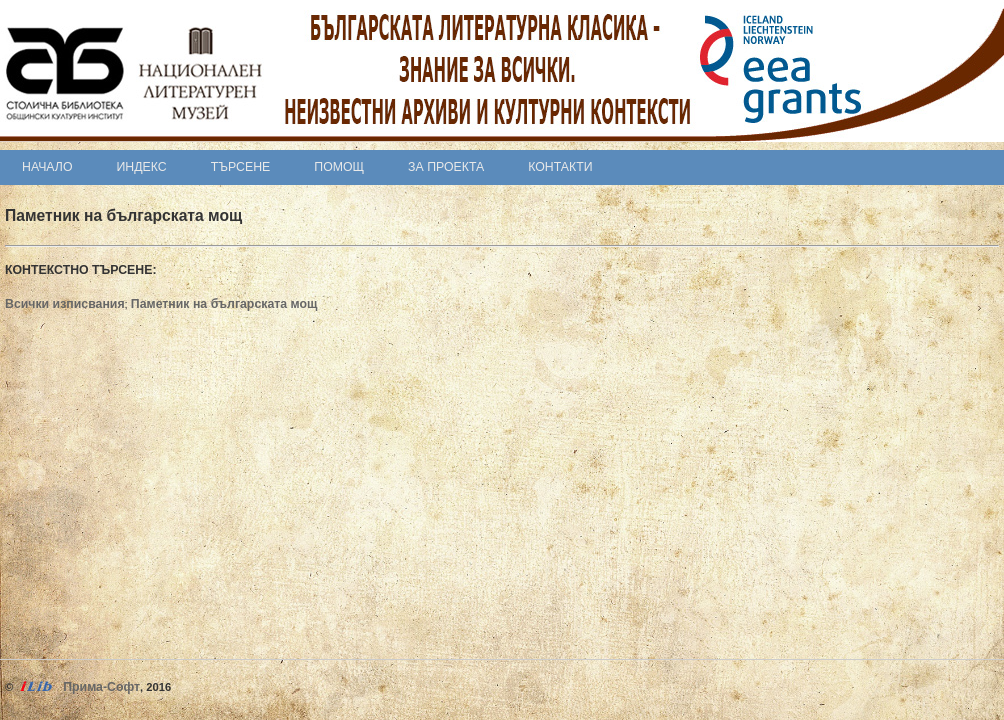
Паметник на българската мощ (224, 304)
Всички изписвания (65, 304)
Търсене (241, 167)
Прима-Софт (101, 687)
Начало (47, 167)
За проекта (446, 167)
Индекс (142, 167)
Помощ (339, 167)
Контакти (560, 167)
